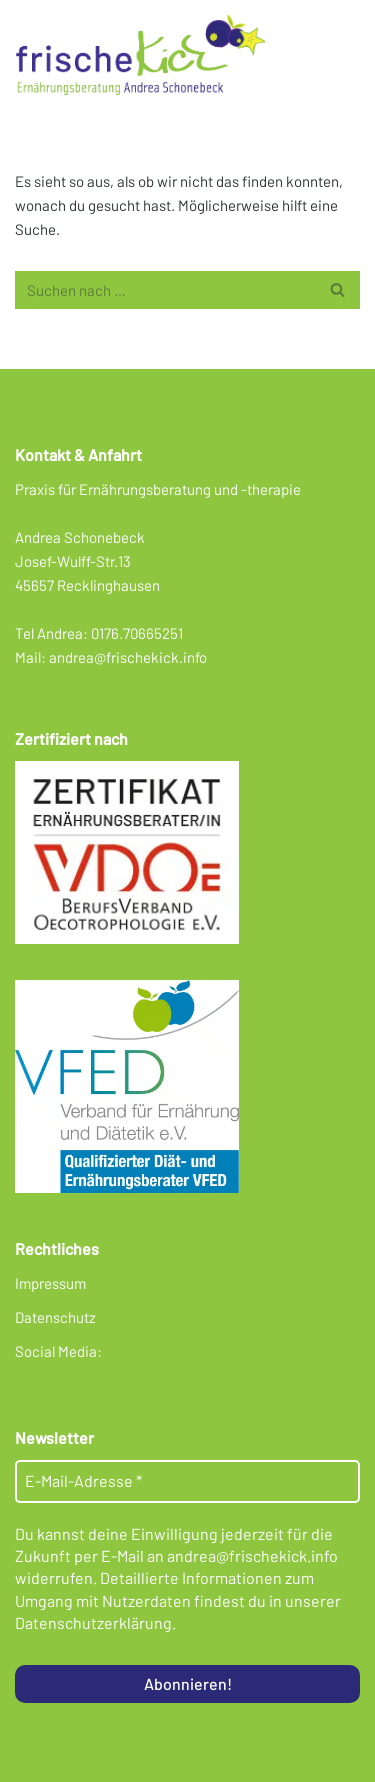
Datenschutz (55, 1317)
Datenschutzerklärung (93, 1622)
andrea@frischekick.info (128, 657)
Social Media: (58, 1351)
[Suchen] (165, 290)
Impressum (50, 1283)
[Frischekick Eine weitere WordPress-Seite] (145, 54)
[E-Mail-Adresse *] (187, 1481)
